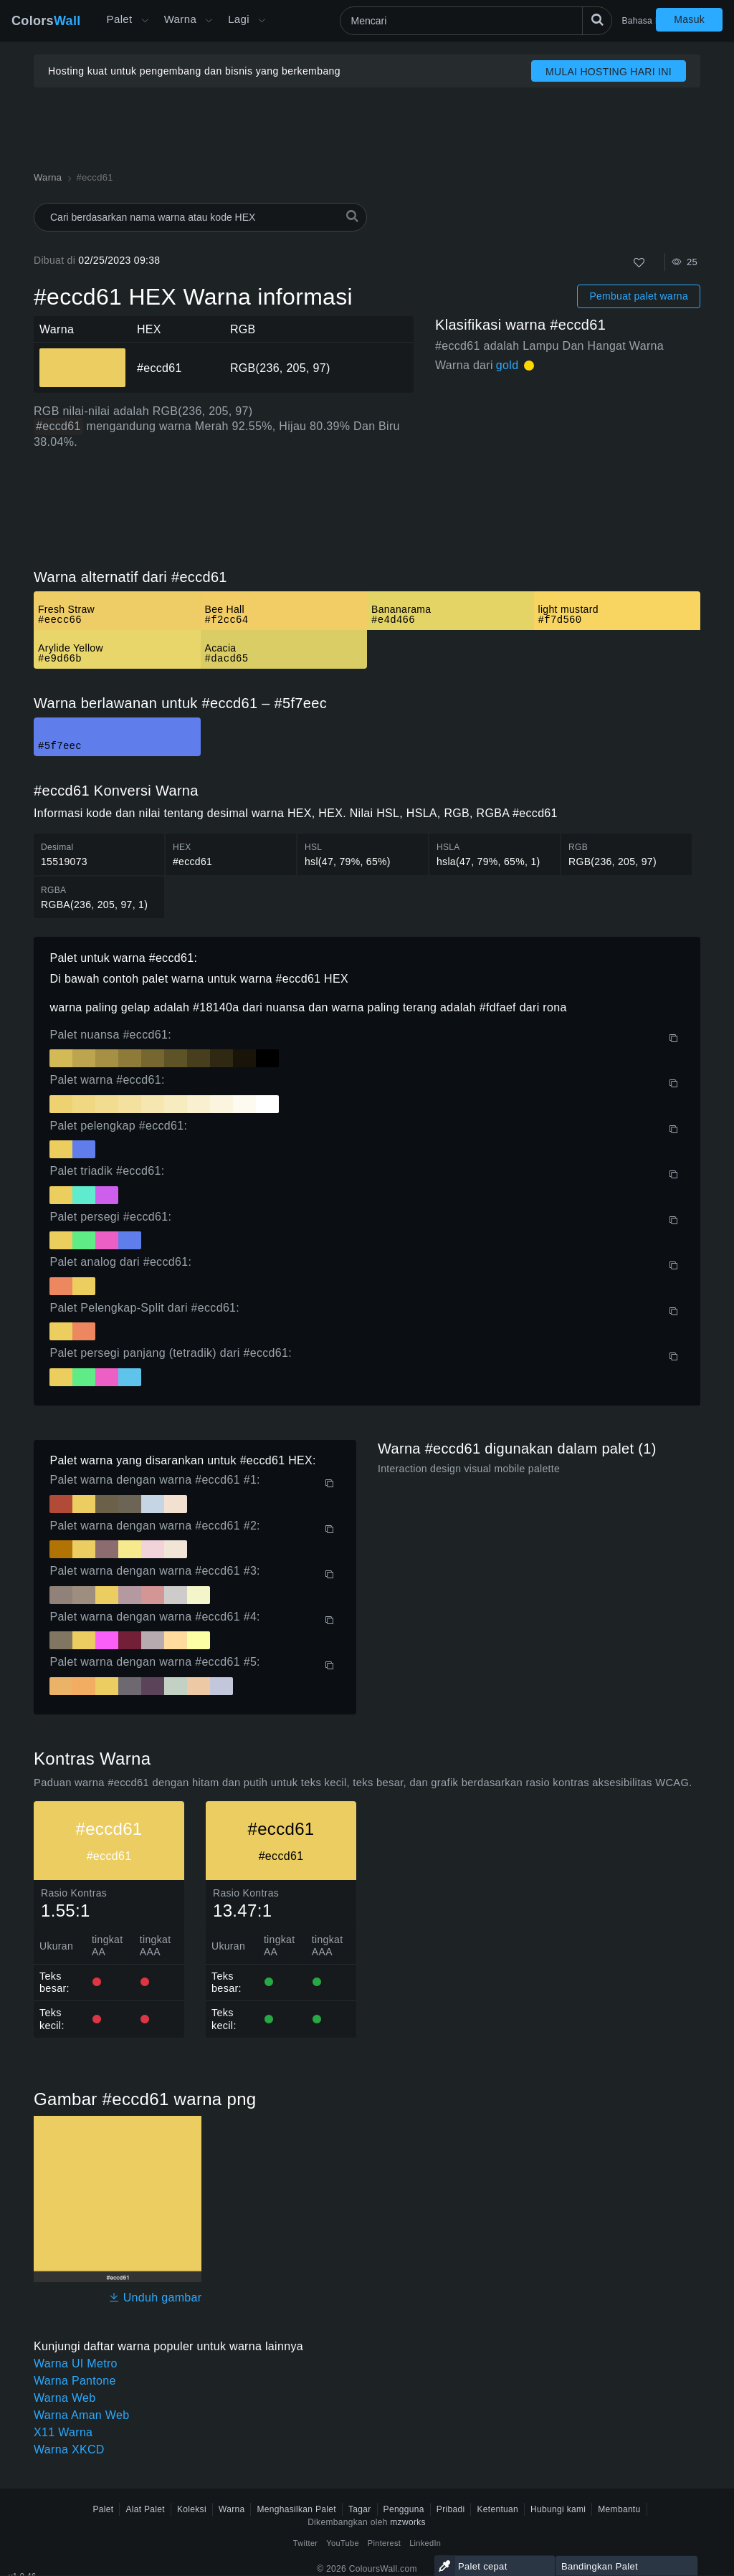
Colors (46, 21)
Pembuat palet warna (638, 296)
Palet (120, 19)
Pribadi (451, 2509)
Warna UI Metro (76, 2363)
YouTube (342, 2543)
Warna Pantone (75, 2381)
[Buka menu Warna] (208, 21)
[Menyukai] (639, 262)
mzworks (408, 2522)
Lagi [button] (238, 19)
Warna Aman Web (81, 2415)
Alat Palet (145, 2509)
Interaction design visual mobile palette (469, 1468)
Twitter (305, 2543)
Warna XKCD (69, 2449)
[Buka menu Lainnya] (144, 21)
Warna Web (64, 2398)
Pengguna (403, 2509)
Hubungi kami (558, 2509)
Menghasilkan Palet (296, 2509)
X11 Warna (63, 2432)
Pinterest (384, 2543)
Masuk (689, 19)
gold (507, 365)
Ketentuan (497, 2509)
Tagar (359, 2509)
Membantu (619, 2509)
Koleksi (191, 2509)
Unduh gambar (155, 2297)
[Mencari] (476, 20)
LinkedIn (425, 2543)
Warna (180, 19)
